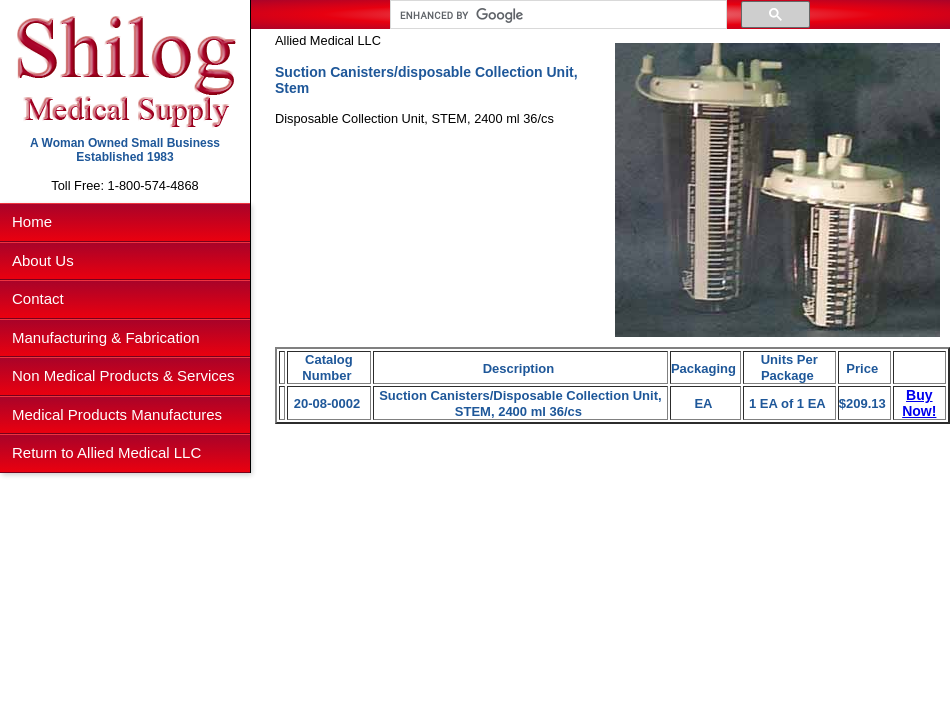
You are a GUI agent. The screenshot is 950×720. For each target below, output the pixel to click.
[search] (556, 15)
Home (32, 221)
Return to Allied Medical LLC (106, 452)
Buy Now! (919, 403)
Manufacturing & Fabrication (106, 337)
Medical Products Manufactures (117, 414)
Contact (38, 298)
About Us (43, 260)
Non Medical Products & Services (123, 375)
